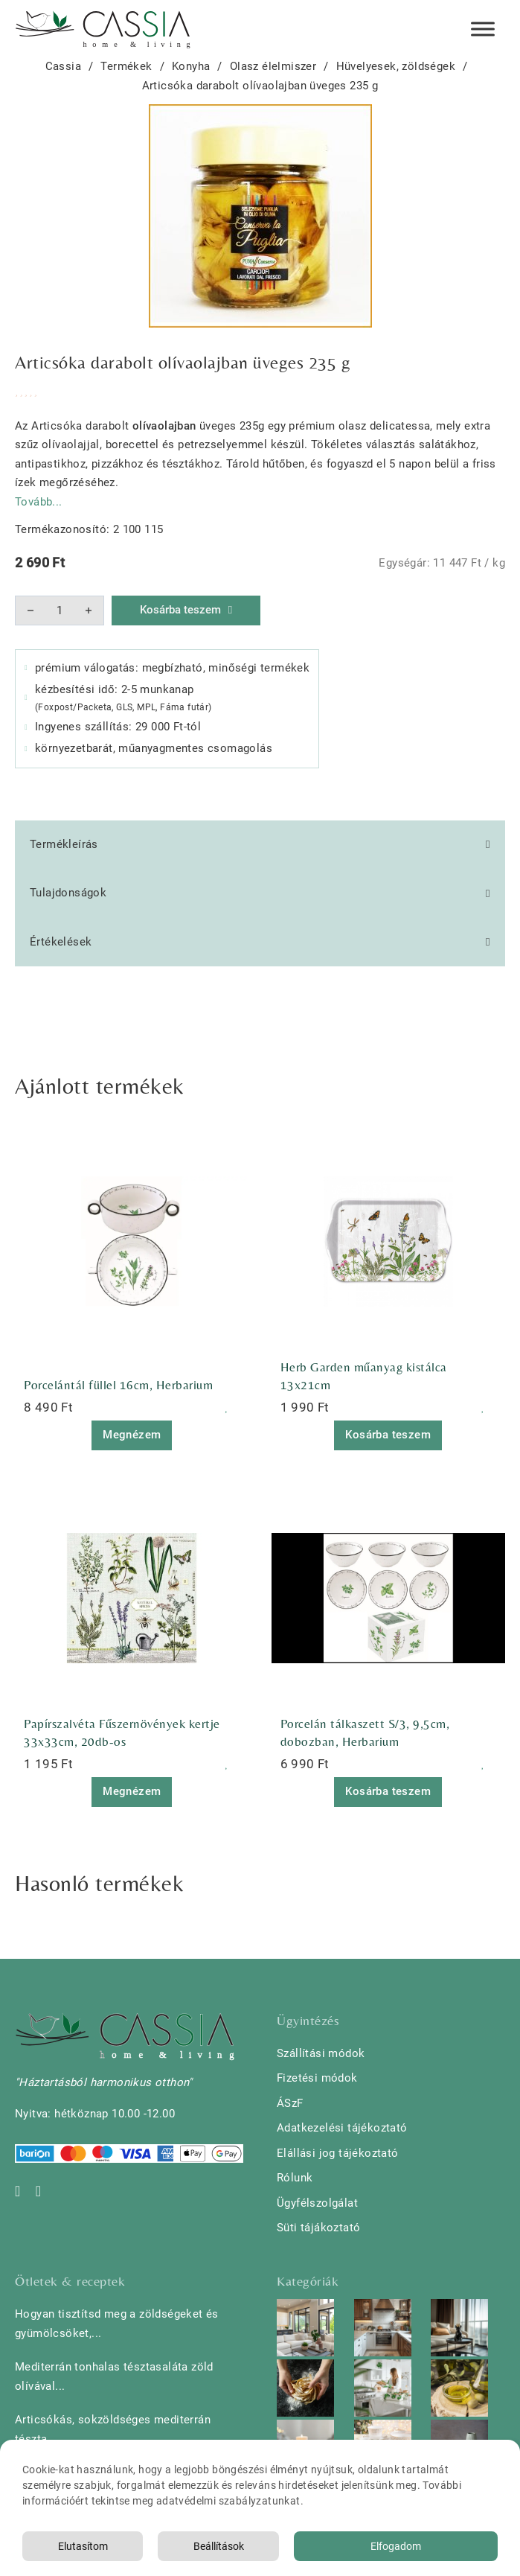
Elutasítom (83, 2546)
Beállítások (218, 2546)
